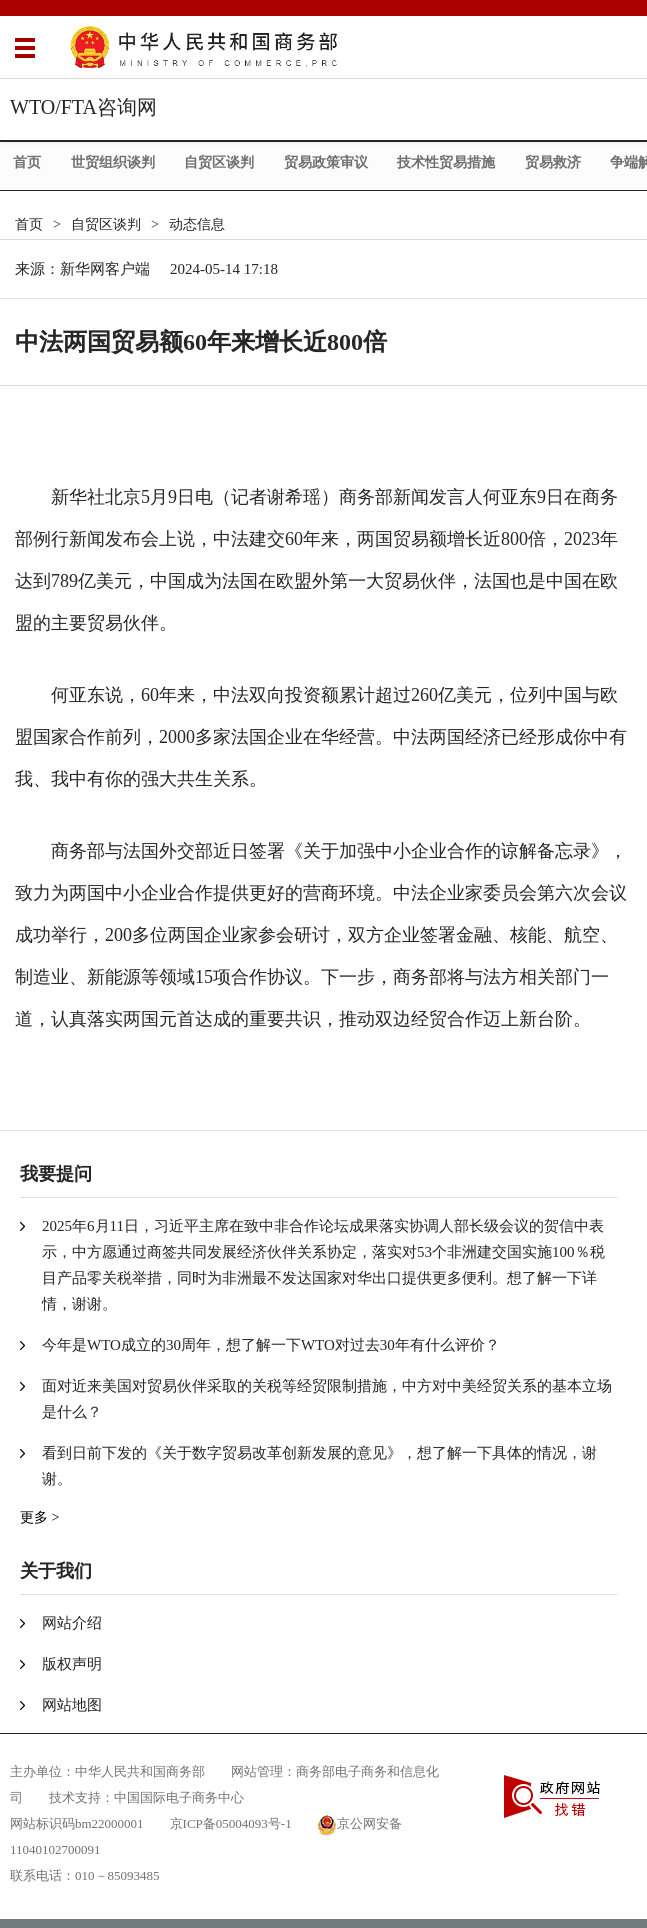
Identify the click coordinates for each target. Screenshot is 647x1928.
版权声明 (72, 1664)
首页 (27, 162)
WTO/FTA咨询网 (83, 107)
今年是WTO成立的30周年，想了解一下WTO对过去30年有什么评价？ (271, 1345)
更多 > (39, 1517)
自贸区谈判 (219, 162)
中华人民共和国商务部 (140, 1771)
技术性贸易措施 (446, 162)
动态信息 (197, 224)
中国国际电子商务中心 (179, 1797)
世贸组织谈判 (113, 162)
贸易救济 (553, 162)
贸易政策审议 (326, 162)
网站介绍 (72, 1623)
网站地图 (72, 1705)
